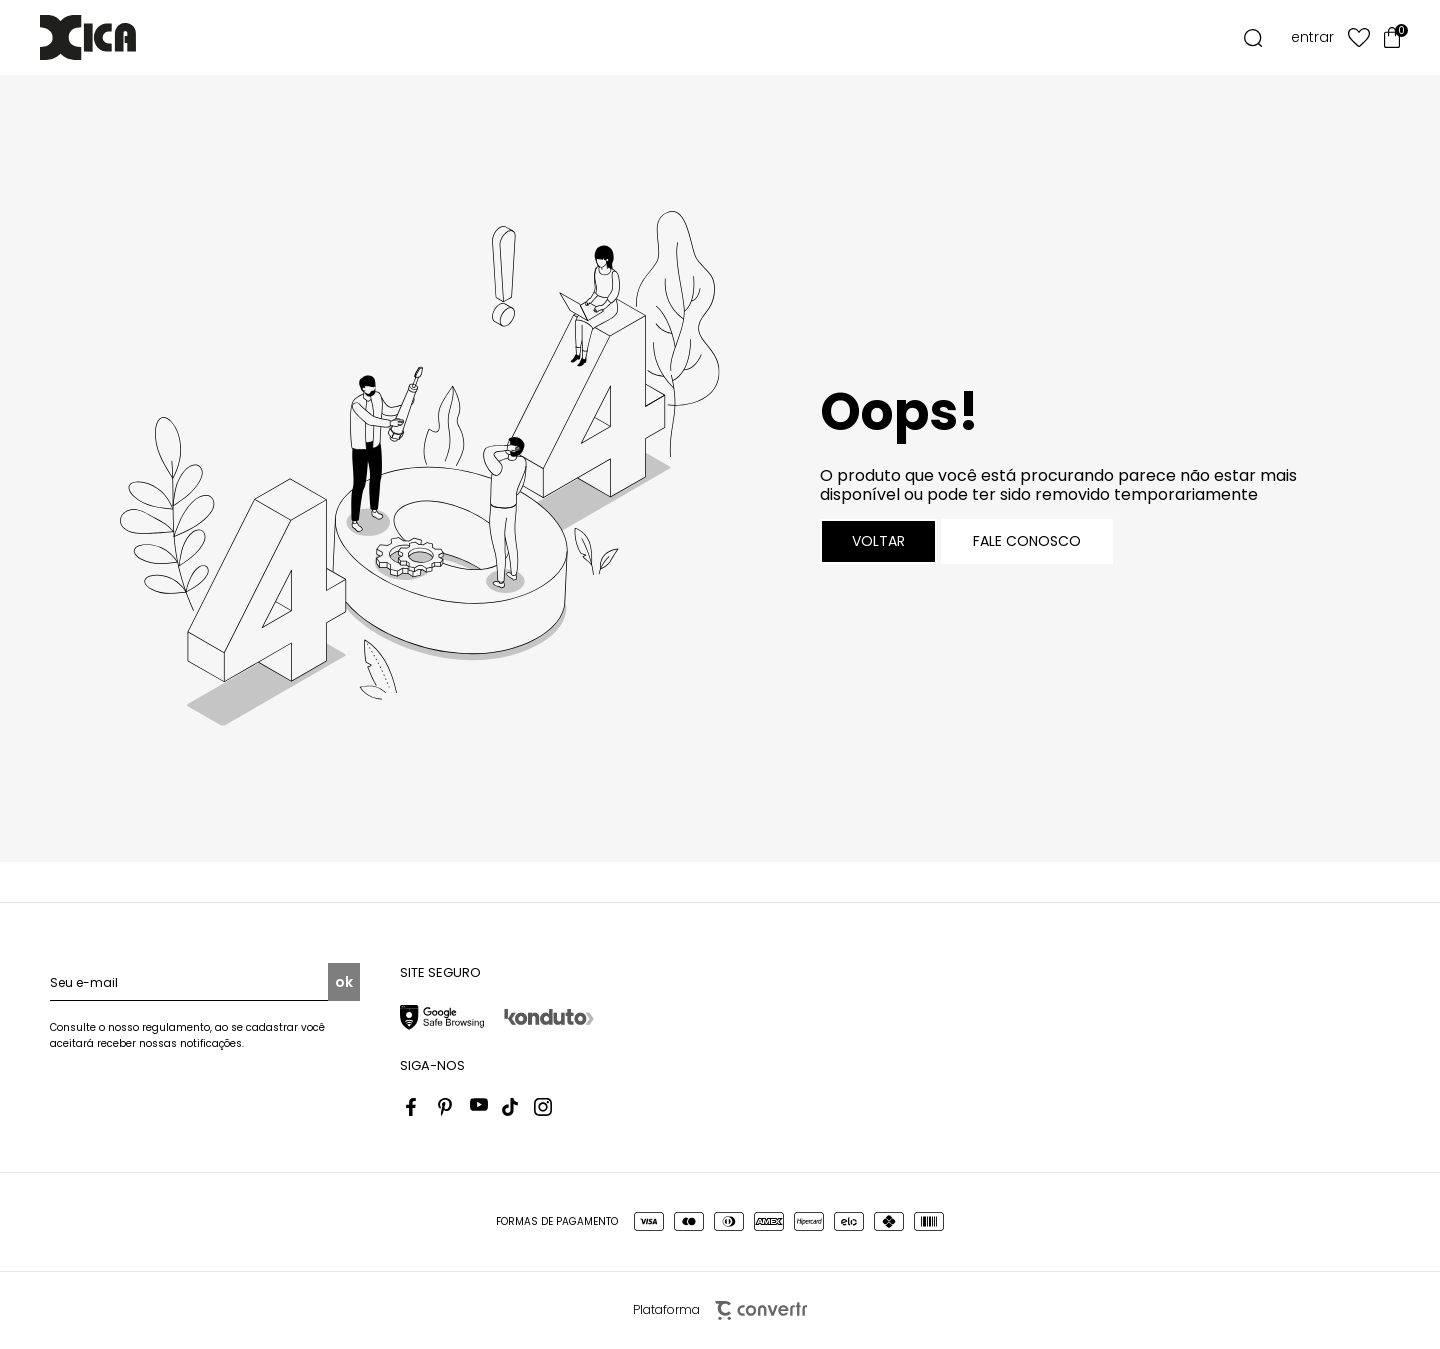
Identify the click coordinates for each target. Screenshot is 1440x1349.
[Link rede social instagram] (543, 1107)
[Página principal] (118, 37)
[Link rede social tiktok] (511, 1107)
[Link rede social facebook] (415, 1107)
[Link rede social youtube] (479, 1107)
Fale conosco (1027, 541)
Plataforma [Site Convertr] (720, 1310)
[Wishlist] (1359, 37)
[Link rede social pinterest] (447, 1107)
